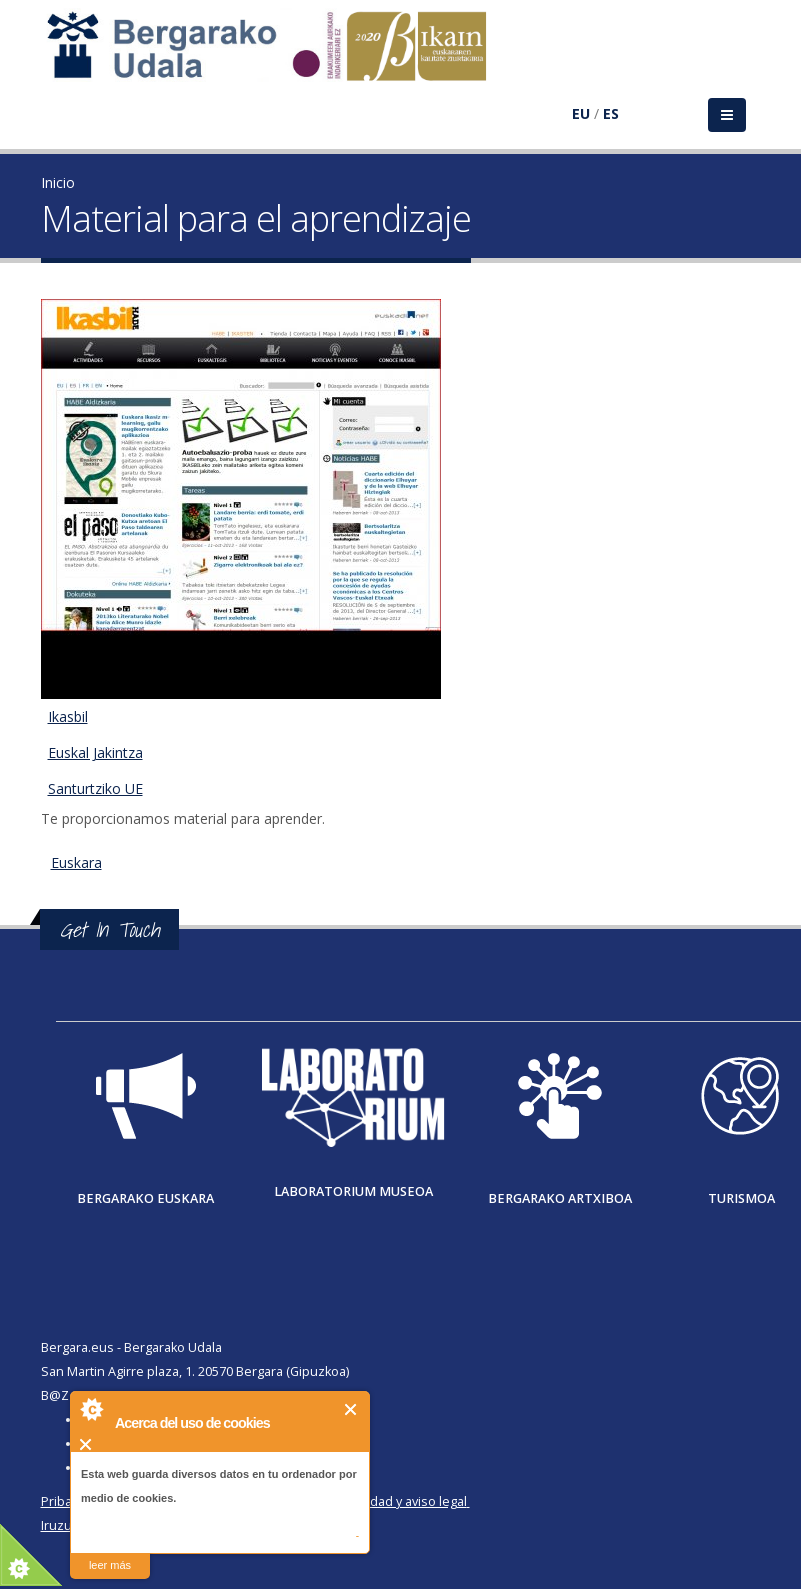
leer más (110, 1565)
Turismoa (741, 1198)
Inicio (58, 182)
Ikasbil (68, 716)
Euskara (76, 862)
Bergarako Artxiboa (560, 1198)
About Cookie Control (91, 1409)
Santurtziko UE (95, 788)
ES (611, 113)
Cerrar (351, 1409)
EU (581, 113)
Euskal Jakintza (95, 752)
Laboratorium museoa (353, 1191)
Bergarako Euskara (145, 1198)
